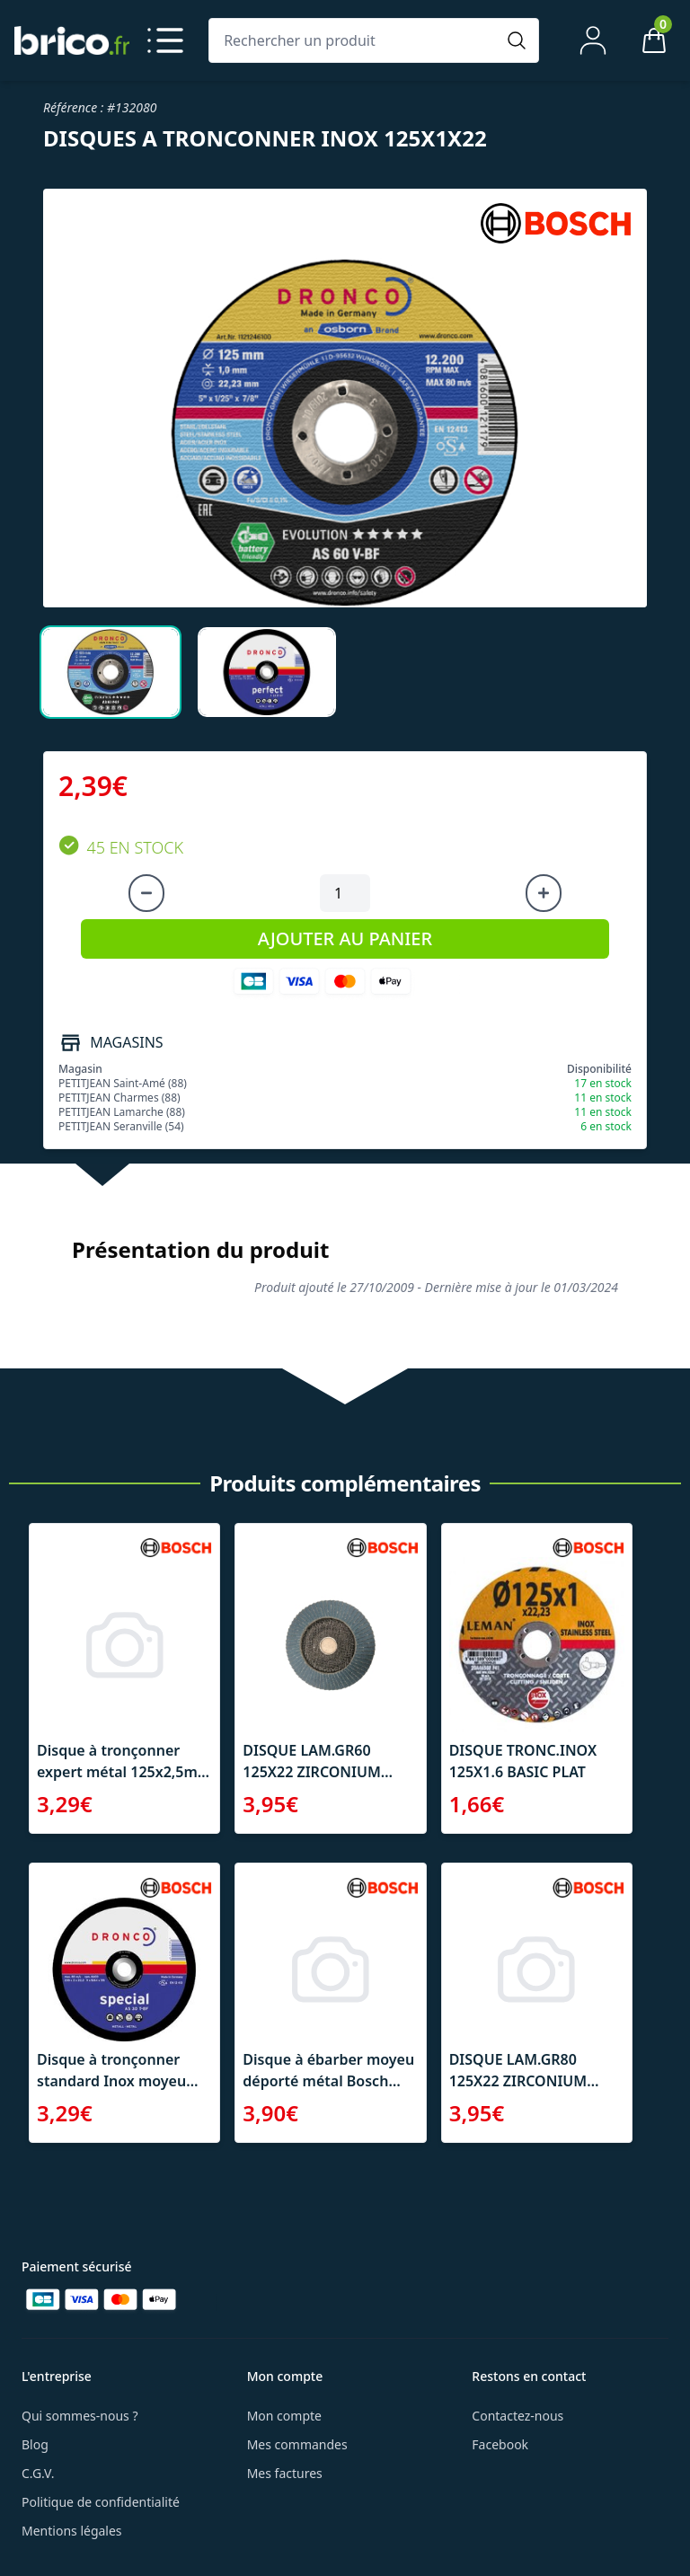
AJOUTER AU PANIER (345, 938)
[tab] (110, 672)
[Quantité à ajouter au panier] (345, 893)
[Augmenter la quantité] (544, 893)
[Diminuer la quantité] (146, 893)
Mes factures (285, 2473)
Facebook (500, 2444)
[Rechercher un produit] (356, 40)
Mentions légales (72, 2530)
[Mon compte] (593, 40)
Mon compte (284, 2415)
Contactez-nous (517, 2415)
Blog (35, 2444)
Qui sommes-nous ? (80, 2415)
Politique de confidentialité (101, 2501)
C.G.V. (38, 2473)
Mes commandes (297, 2444)
